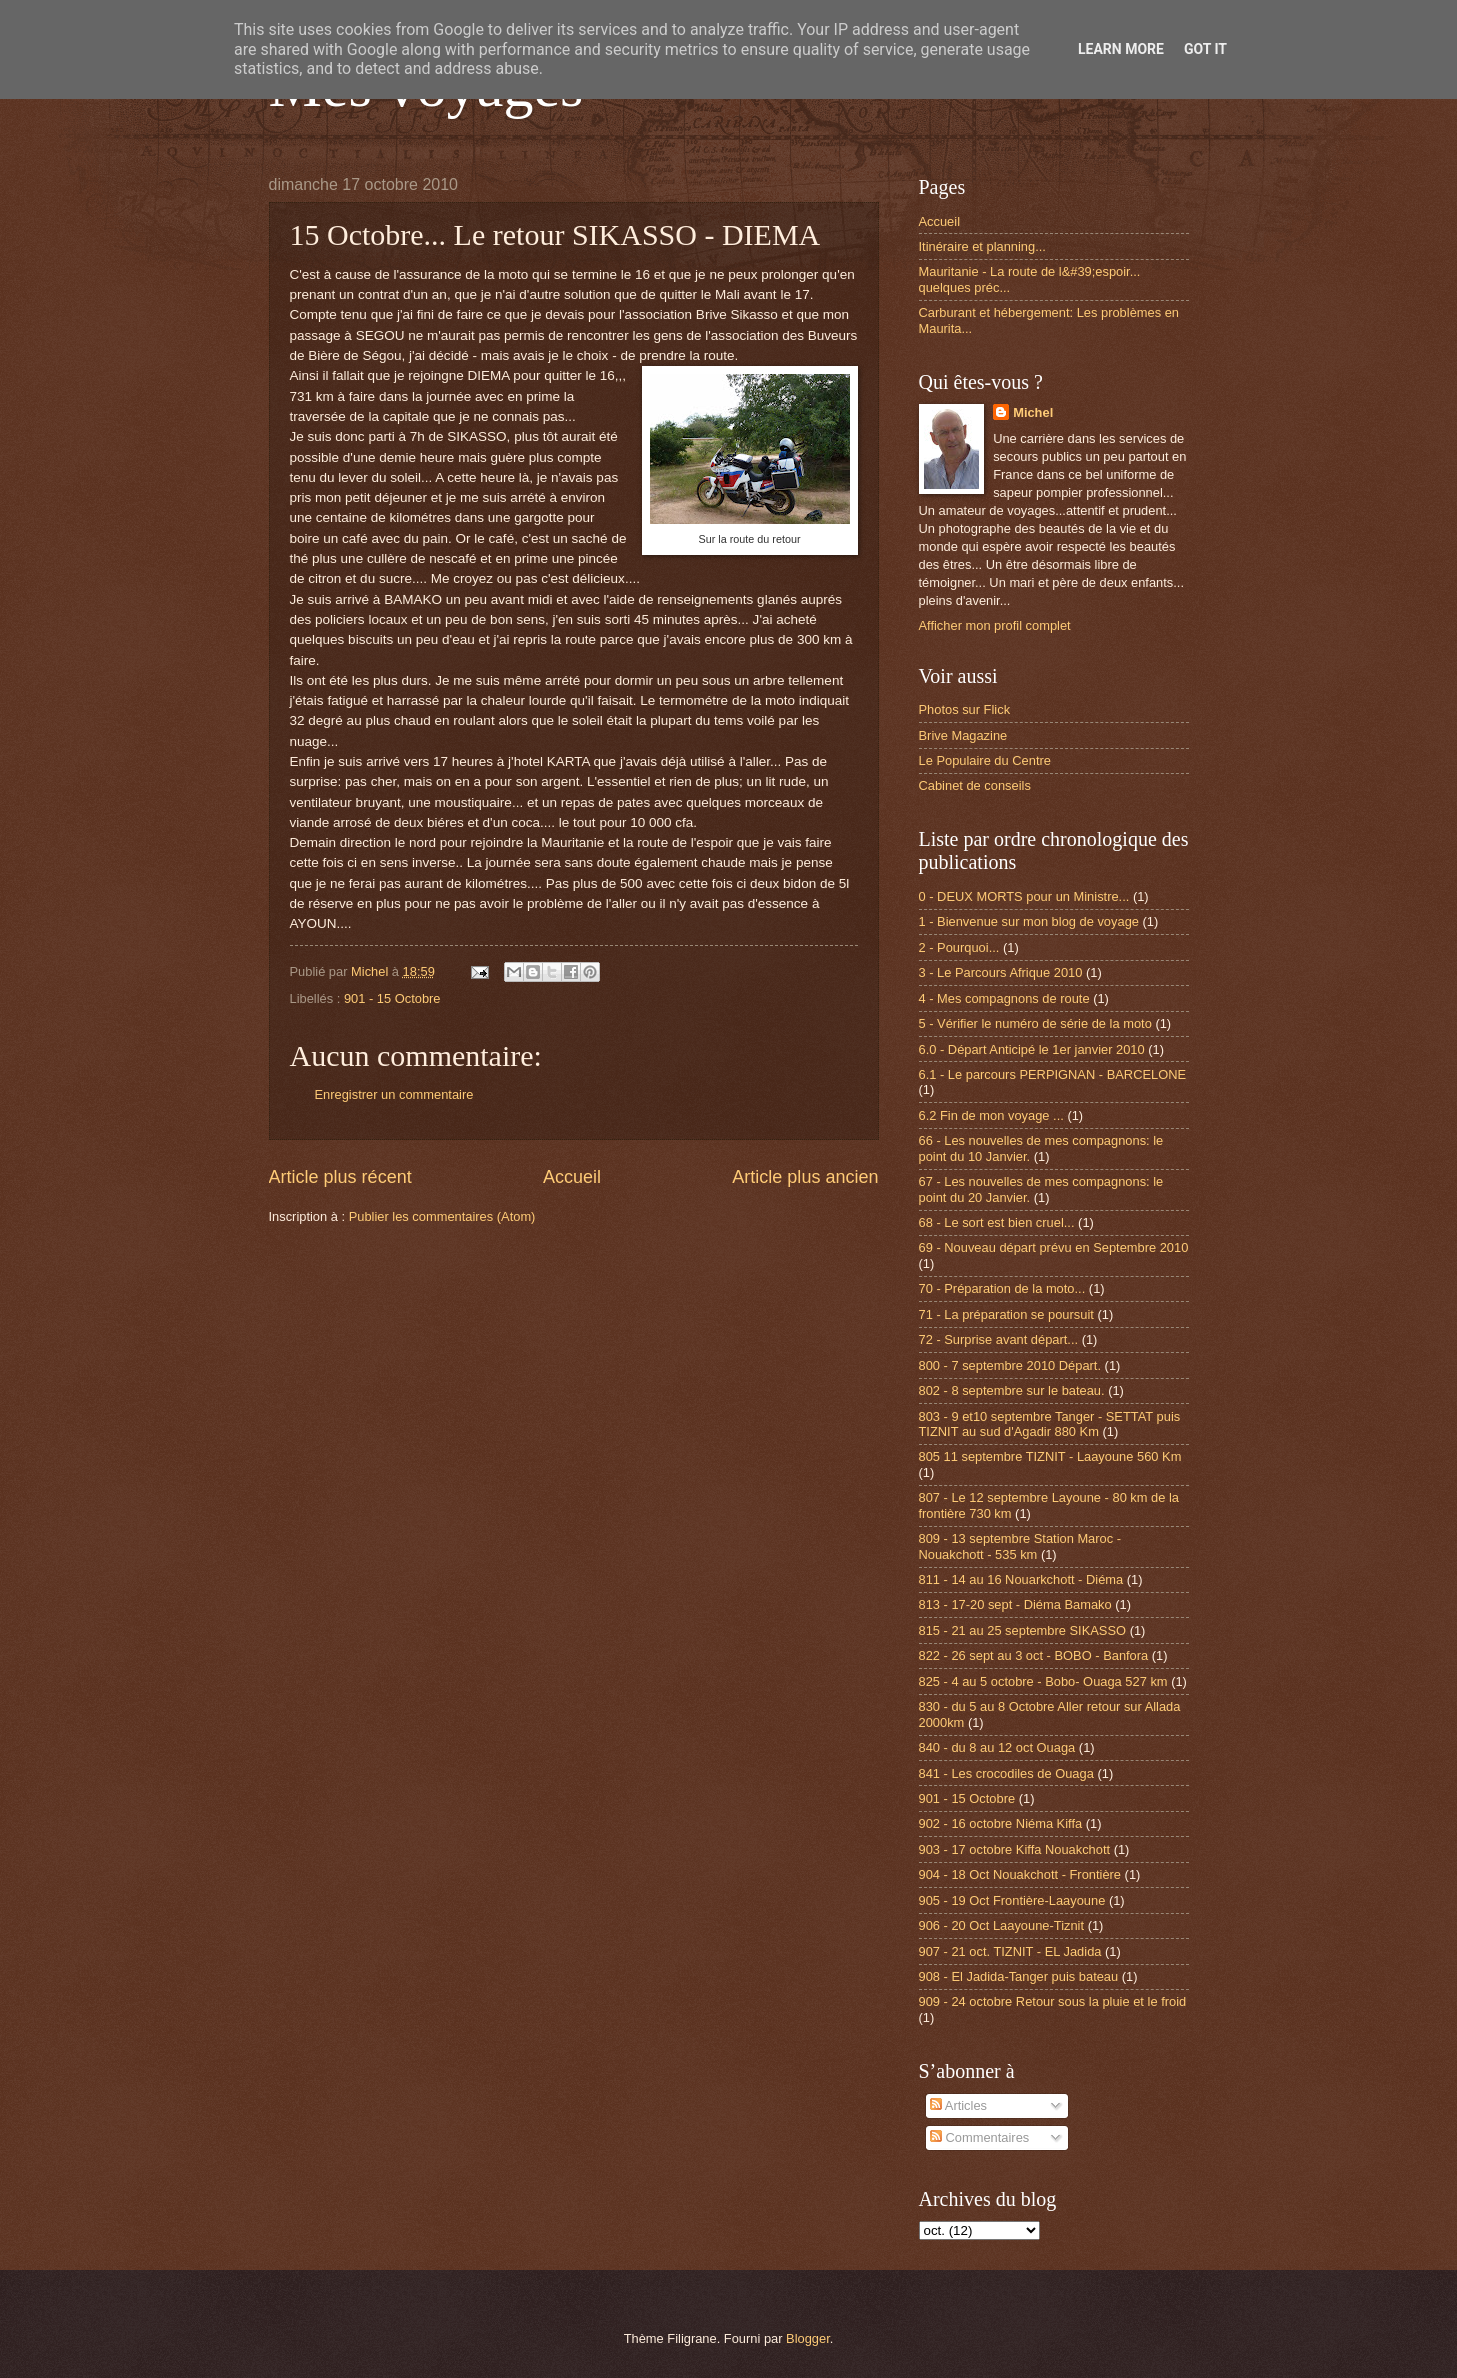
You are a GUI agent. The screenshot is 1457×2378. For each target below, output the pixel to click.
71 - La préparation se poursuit (1006, 1314)
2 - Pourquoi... (959, 947)
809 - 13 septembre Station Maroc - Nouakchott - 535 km (1020, 1546)
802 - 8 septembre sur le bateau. (1012, 1390)
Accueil (572, 1177)
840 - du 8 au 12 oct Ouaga (997, 1747)
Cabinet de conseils (975, 785)
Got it (1205, 49)
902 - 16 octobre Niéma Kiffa (1001, 1823)
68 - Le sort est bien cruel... (997, 1222)
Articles (958, 2105)
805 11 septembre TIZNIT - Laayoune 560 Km (1050, 1456)
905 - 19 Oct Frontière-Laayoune (1012, 1900)
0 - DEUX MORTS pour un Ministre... (1024, 896)
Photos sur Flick (965, 709)
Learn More (1121, 49)
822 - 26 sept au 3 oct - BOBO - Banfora (1034, 1655)
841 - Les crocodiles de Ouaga (1006, 1773)
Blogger (808, 2338)
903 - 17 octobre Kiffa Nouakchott (1015, 1849)
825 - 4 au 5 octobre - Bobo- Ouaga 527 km (1043, 1681)
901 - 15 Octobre (392, 998)
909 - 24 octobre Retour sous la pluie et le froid (1053, 2001)
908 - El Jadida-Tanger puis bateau (1019, 1976)
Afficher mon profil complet (995, 625)
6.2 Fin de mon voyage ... (991, 1115)
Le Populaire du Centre (985, 760)
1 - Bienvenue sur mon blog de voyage (1029, 921)
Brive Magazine (963, 735)
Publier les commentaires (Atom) (442, 1216)
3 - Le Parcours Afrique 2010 (1001, 972)
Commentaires (979, 2137)
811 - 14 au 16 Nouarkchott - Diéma (1021, 1579)
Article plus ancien (805, 1177)
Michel (1033, 412)
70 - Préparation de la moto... (1002, 1288)
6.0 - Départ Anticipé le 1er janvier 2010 (1032, 1049)
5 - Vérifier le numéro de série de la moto (1035, 1023)
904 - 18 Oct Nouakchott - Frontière (1020, 1874)
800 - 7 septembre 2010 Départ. (1010, 1365)
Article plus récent (340, 1177)
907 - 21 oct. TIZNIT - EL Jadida (1010, 1951)
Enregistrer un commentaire (394, 1094)
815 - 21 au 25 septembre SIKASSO (1023, 1630)
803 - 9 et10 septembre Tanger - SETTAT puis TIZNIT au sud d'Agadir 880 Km (1050, 1424)
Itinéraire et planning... (982, 246)
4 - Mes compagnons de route (1004, 998)
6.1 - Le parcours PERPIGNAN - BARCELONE (1053, 1074)
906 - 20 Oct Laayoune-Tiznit (1002, 1925)
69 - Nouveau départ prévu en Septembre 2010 (1054, 1247)
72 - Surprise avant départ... (999, 1339)
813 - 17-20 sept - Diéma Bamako (1015, 1604)
